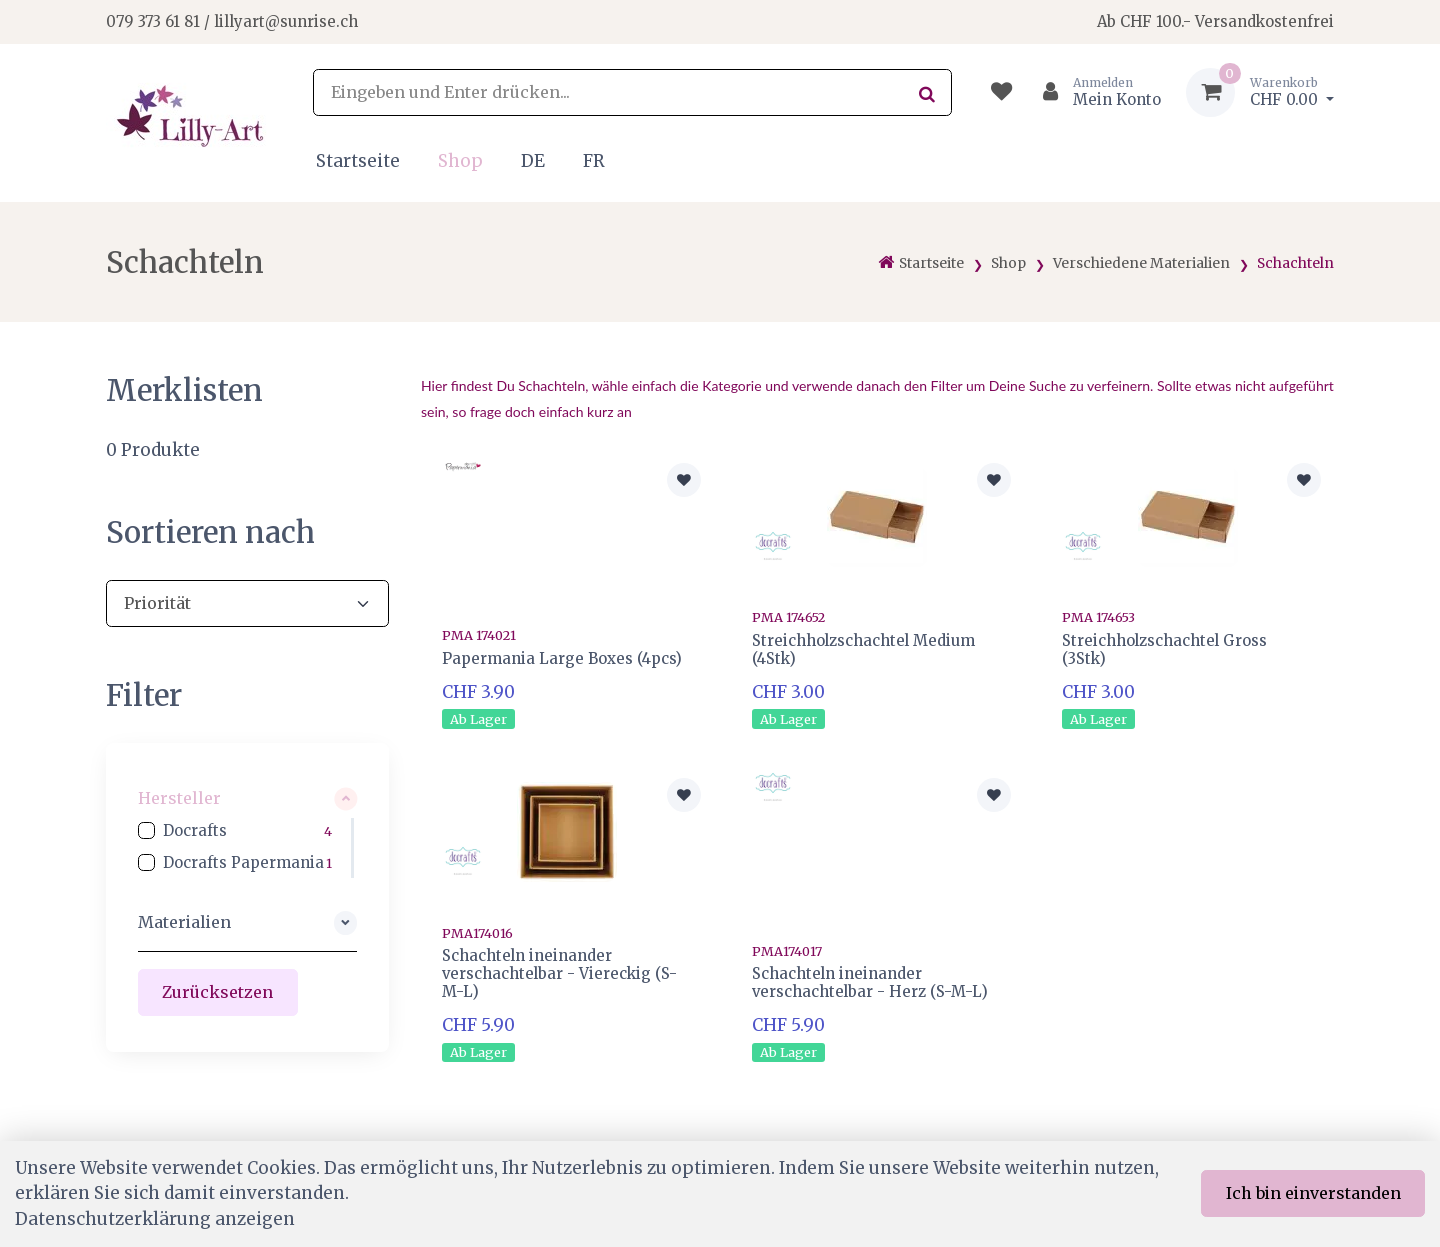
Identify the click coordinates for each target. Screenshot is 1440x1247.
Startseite (358, 161)
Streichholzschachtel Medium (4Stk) (863, 649)
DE (533, 161)
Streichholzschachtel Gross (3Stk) (1164, 649)
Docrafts (195, 830)
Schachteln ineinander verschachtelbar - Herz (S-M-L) (870, 982)
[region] (247, 848)
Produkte (153, 450)
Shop (460, 161)
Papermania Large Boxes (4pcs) (562, 658)
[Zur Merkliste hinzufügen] (684, 480)
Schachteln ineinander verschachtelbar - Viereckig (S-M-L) (559, 973)
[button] (247, 798)
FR (594, 161)
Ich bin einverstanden (1313, 1193)
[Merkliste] (1001, 92)
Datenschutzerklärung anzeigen (155, 1219)
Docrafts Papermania (243, 862)
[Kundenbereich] (1093, 92)
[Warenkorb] (1260, 92)
